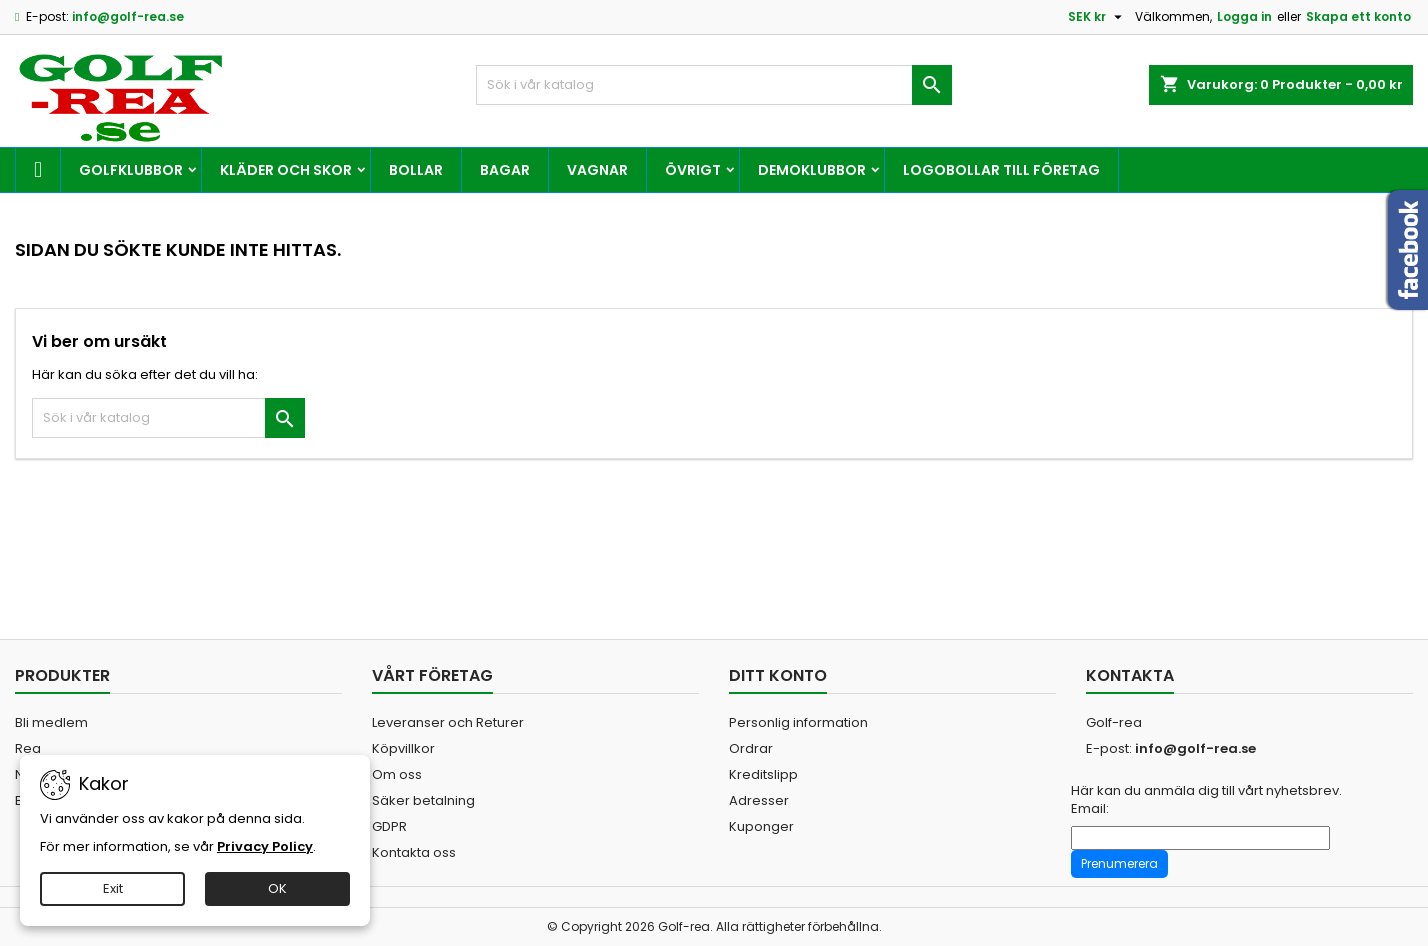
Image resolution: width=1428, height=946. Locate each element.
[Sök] (714, 85)
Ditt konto (778, 675)
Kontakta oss (414, 852)
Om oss (397, 774)
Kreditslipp (763, 774)
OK (277, 888)
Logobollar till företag (1001, 170)
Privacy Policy (265, 846)
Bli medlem (51, 722)
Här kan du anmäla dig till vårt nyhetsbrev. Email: (1206, 800)
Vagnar (597, 170)
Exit (113, 888)
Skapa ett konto (1358, 16)
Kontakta (1130, 675)
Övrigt (693, 170)
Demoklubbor (812, 170)
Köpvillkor (403, 748)
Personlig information (798, 722)
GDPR (389, 826)
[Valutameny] (1097, 17)
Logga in (1244, 16)
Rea (28, 748)
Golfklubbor (131, 170)
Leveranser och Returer (448, 722)
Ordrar (751, 748)
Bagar (505, 170)
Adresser (759, 800)
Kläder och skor (286, 170)
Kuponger (761, 826)
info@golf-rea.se (128, 16)
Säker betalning (423, 800)
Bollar (416, 170)
